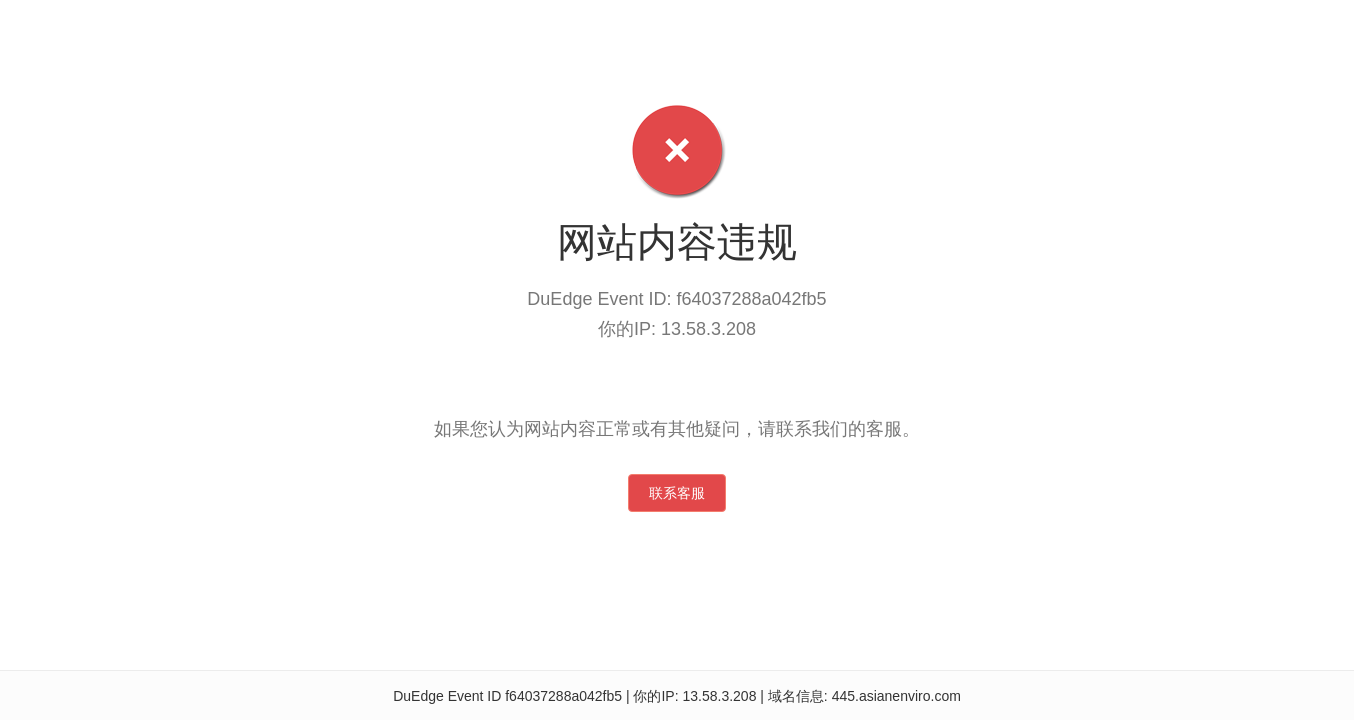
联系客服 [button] (677, 493)
